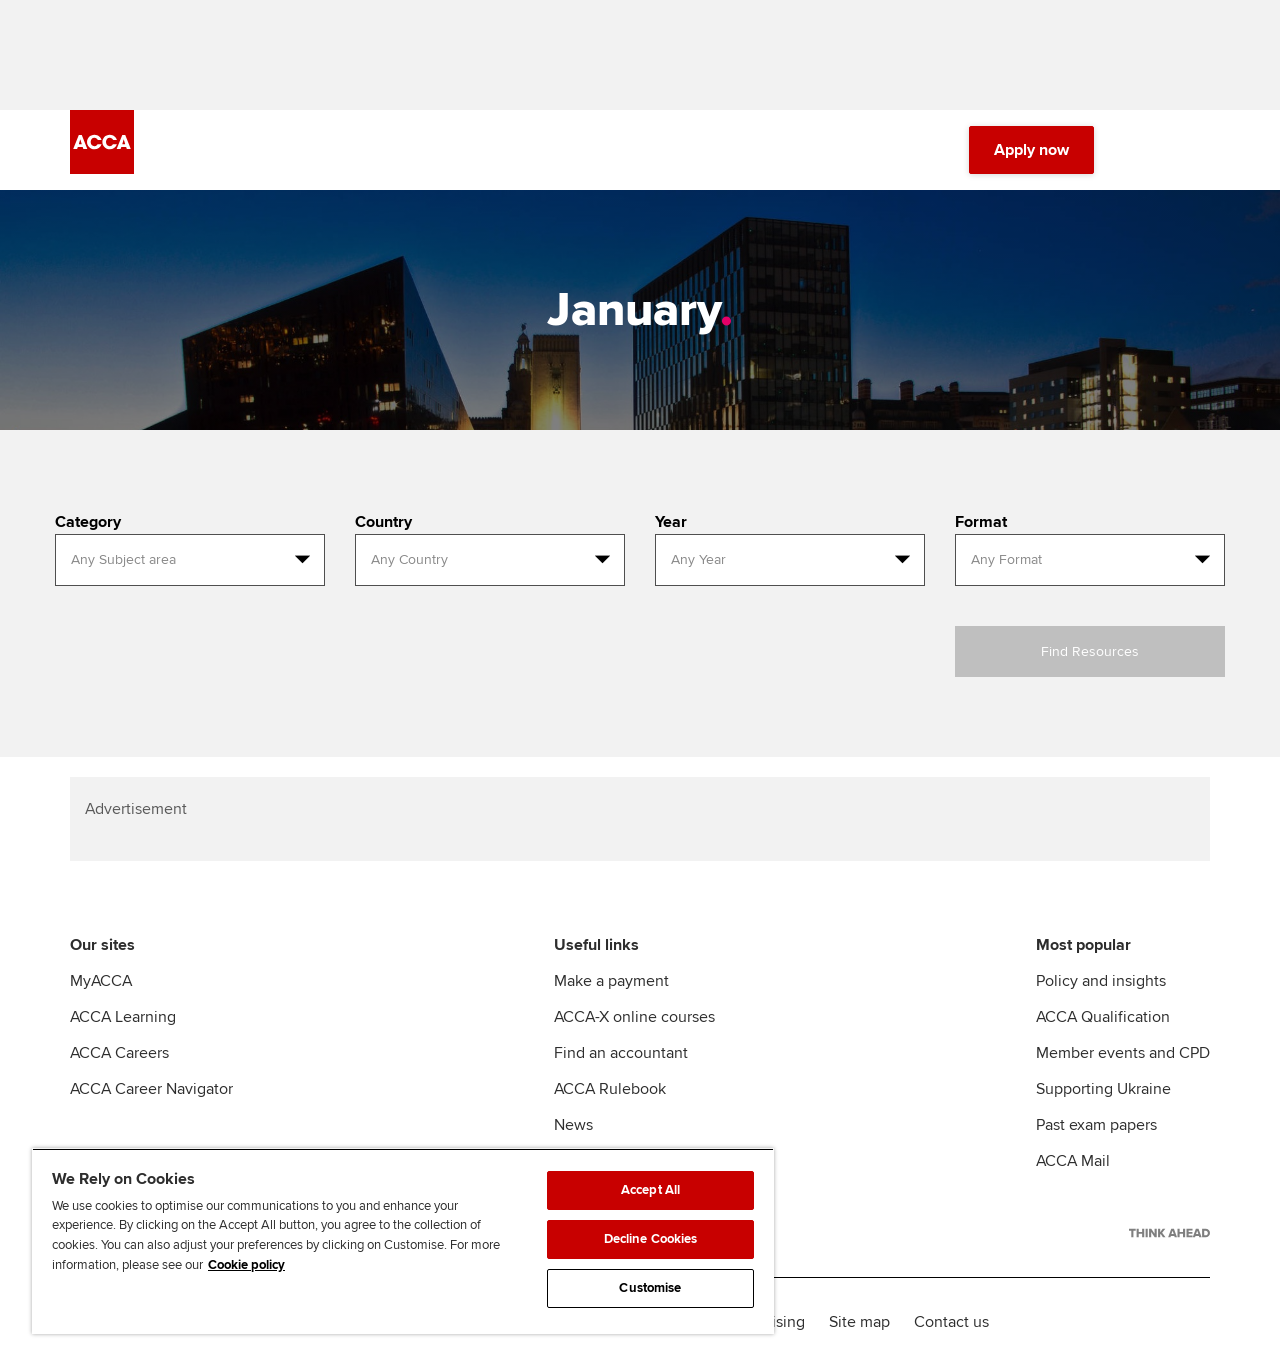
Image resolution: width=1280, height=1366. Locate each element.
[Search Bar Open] (1142, 150)
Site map (859, 1322)
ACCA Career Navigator (151, 1089)
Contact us (951, 1322)
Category (88, 522)
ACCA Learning (123, 1017)
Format (981, 522)
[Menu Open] (1198, 150)
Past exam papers (1096, 1125)
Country (383, 522)
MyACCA (101, 981)
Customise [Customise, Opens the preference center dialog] (650, 1288)
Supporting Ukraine (1103, 1089)
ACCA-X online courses (634, 1017)
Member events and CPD (1123, 1053)
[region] (403, 1241)
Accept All (650, 1190)
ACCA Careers (119, 1053)
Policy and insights (1101, 981)
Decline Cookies (651, 1239)
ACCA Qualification (1103, 1017)
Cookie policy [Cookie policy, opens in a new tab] (246, 1265)
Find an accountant (621, 1053)
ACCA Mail (1073, 1161)
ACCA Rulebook (610, 1089)
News (573, 1125)
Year (671, 522)
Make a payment (611, 981)
